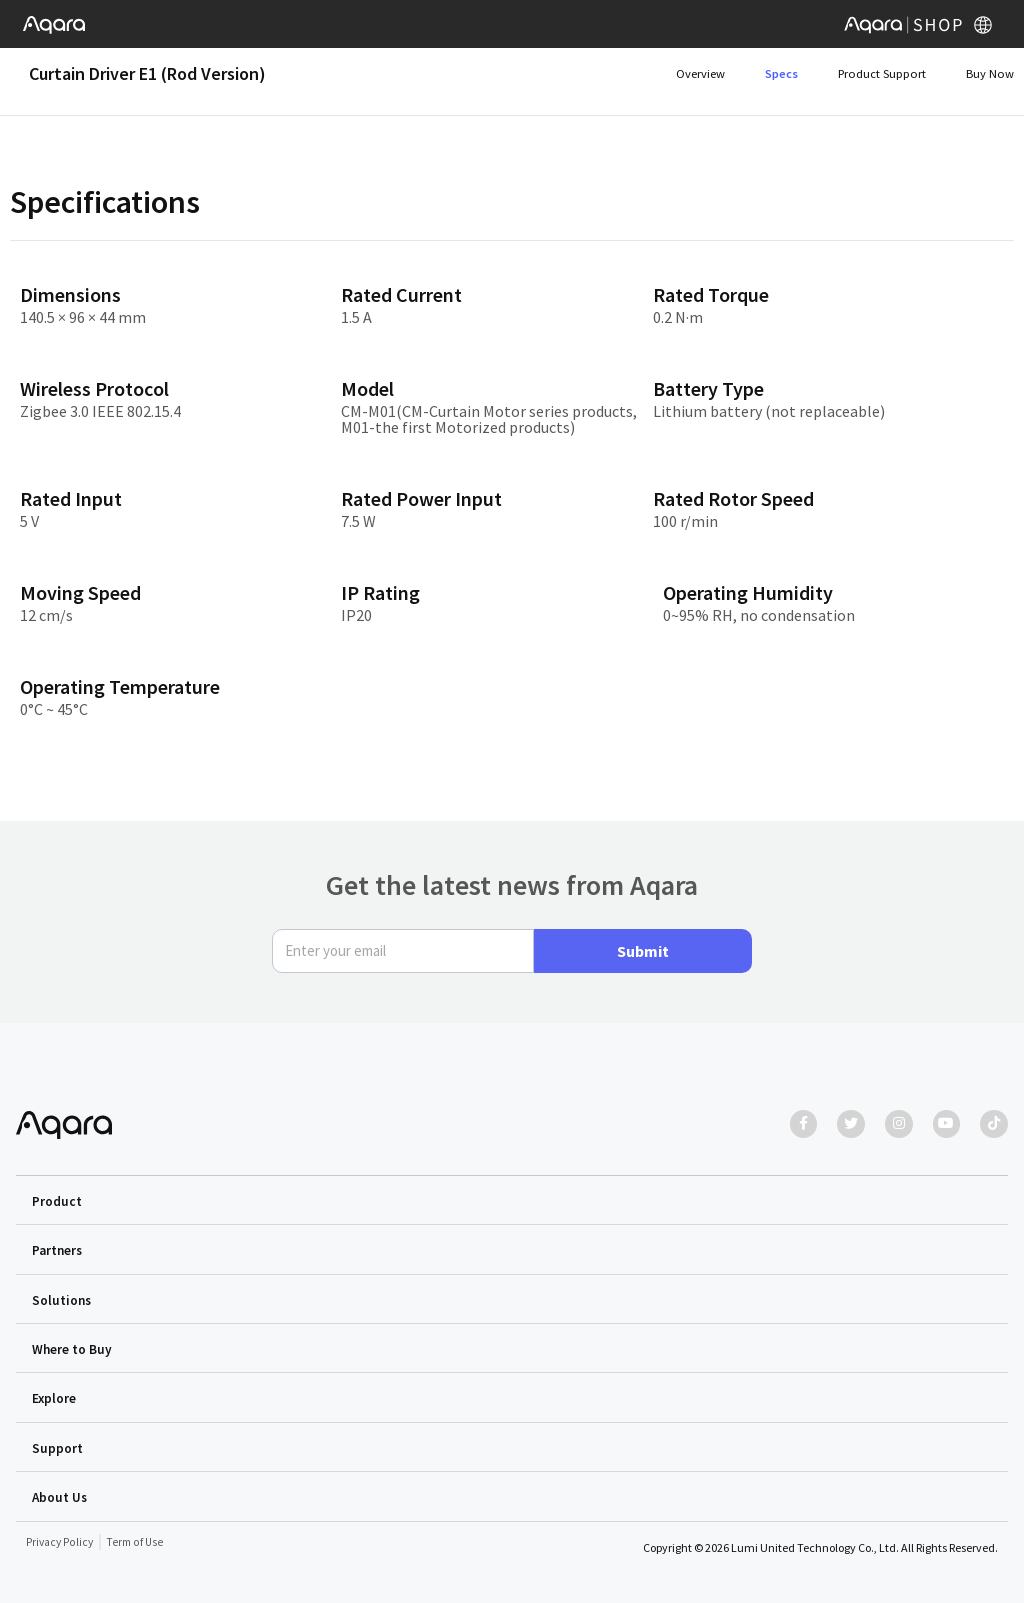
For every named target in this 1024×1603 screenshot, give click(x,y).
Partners (58, 1253)
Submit (643, 954)
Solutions (62, 1302)
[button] (512, 1203)
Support (57, 1449)
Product (57, 1204)
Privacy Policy (61, 1542)
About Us (60, 1498)
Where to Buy (72, 1351)
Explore (54, 1400)
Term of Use (138, 1542)
